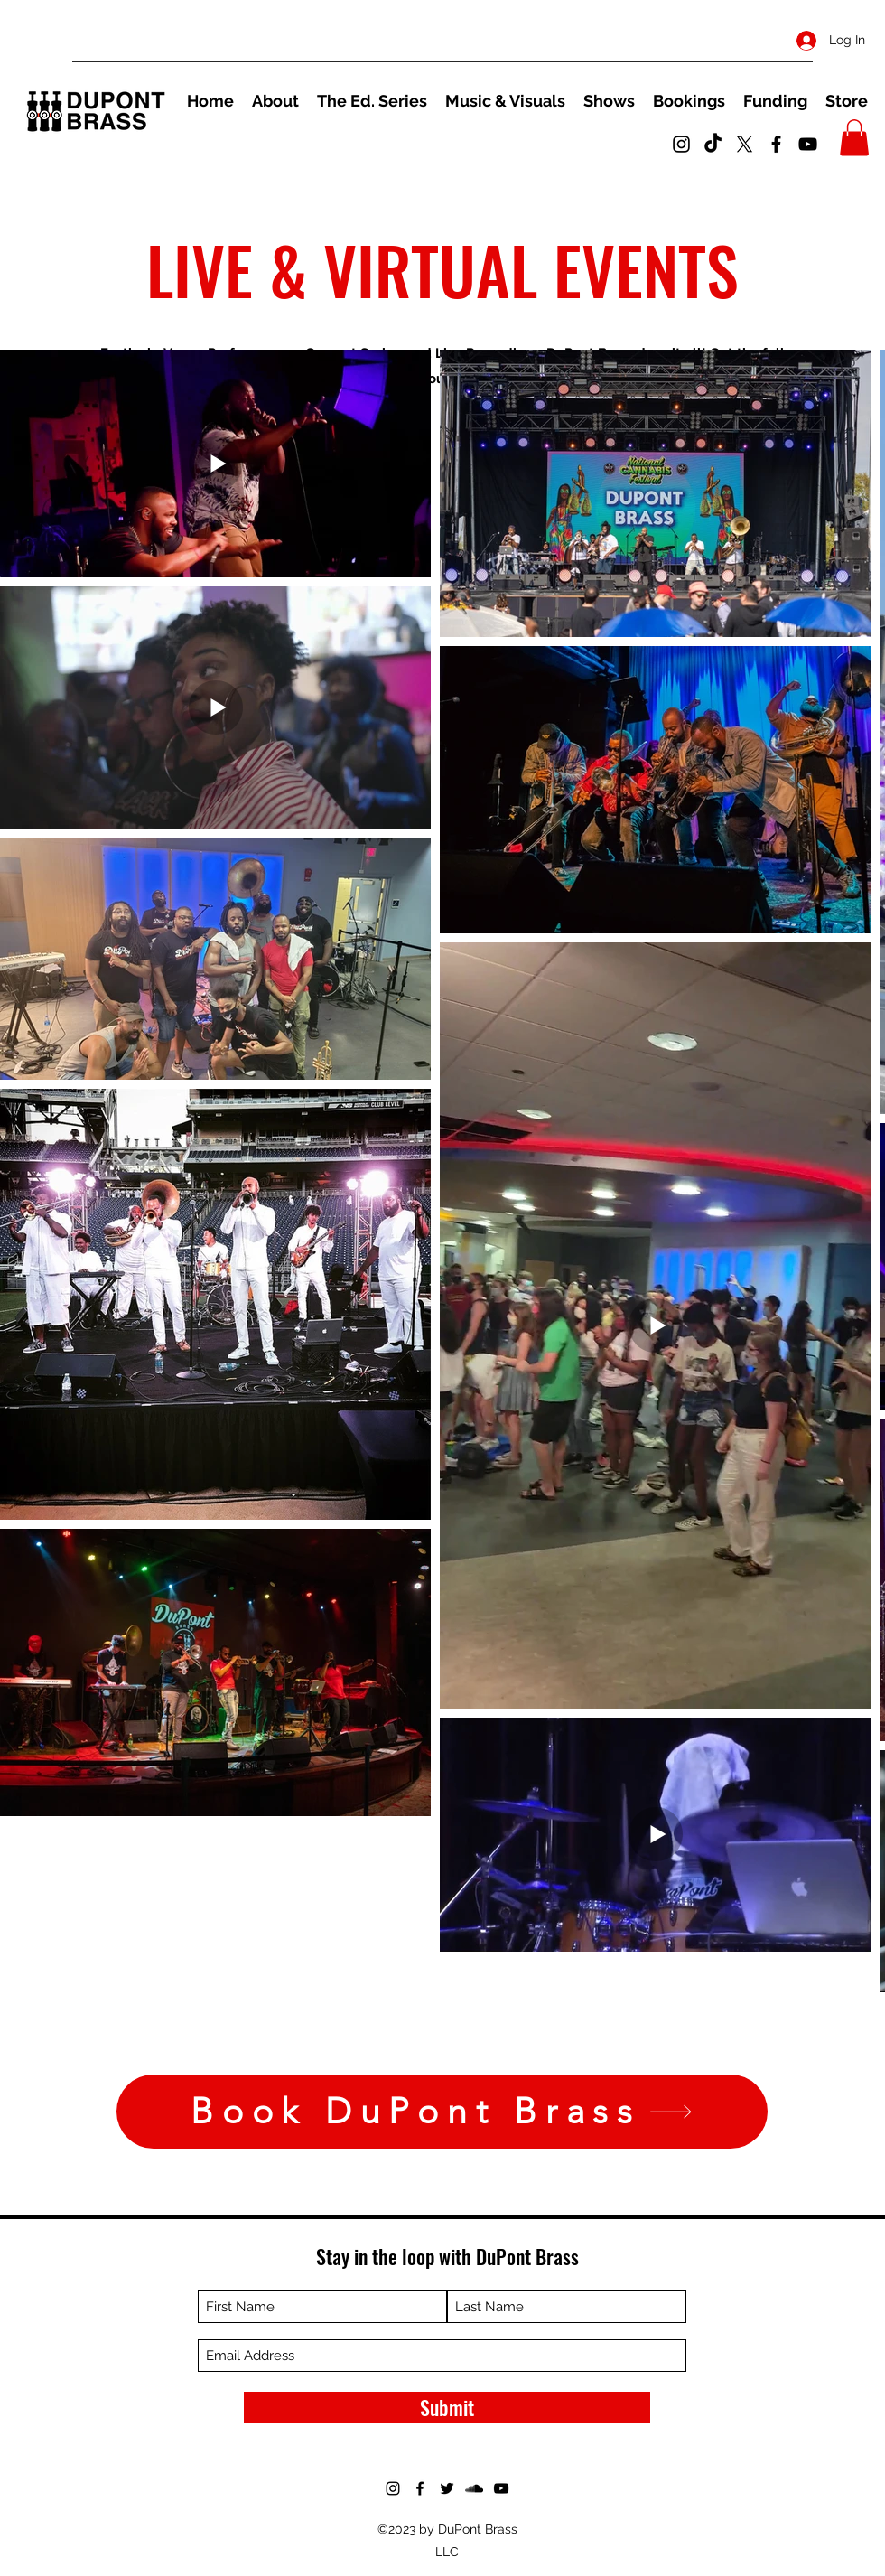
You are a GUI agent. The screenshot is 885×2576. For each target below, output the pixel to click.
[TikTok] (713, 144)
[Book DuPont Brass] (442, 2112)
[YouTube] (807, 144)
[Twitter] (744, 144)
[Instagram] (681, 144)
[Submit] (447, 2407)
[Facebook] (776, 144)
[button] (854, 137)
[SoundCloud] (474, 2488)
